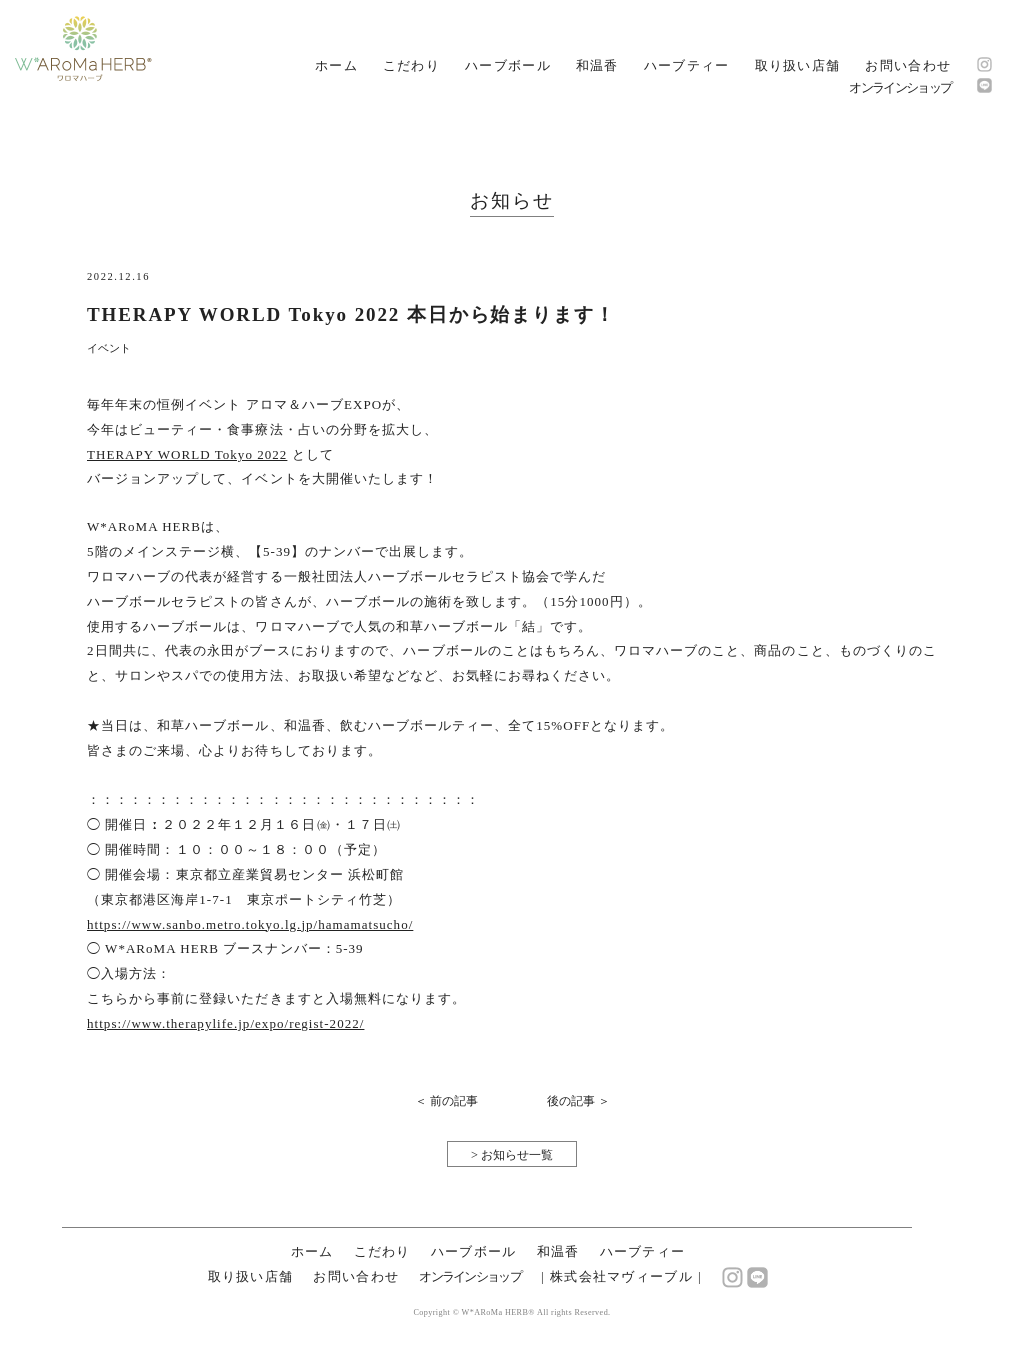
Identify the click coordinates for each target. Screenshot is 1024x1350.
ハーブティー (687, 65)
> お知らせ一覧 (512, 1155)
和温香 (597, 65)
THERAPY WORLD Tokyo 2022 (187, 454)
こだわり (411, 65)
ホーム (336, 65)
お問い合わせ (908, 65)
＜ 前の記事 (446, 1101)
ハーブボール (508, 65)
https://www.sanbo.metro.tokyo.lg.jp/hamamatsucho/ (250, 924)
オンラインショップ (900, 87)
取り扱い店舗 (798, 65)
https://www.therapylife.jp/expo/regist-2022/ (225, 1023)
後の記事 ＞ (578, 1101)
